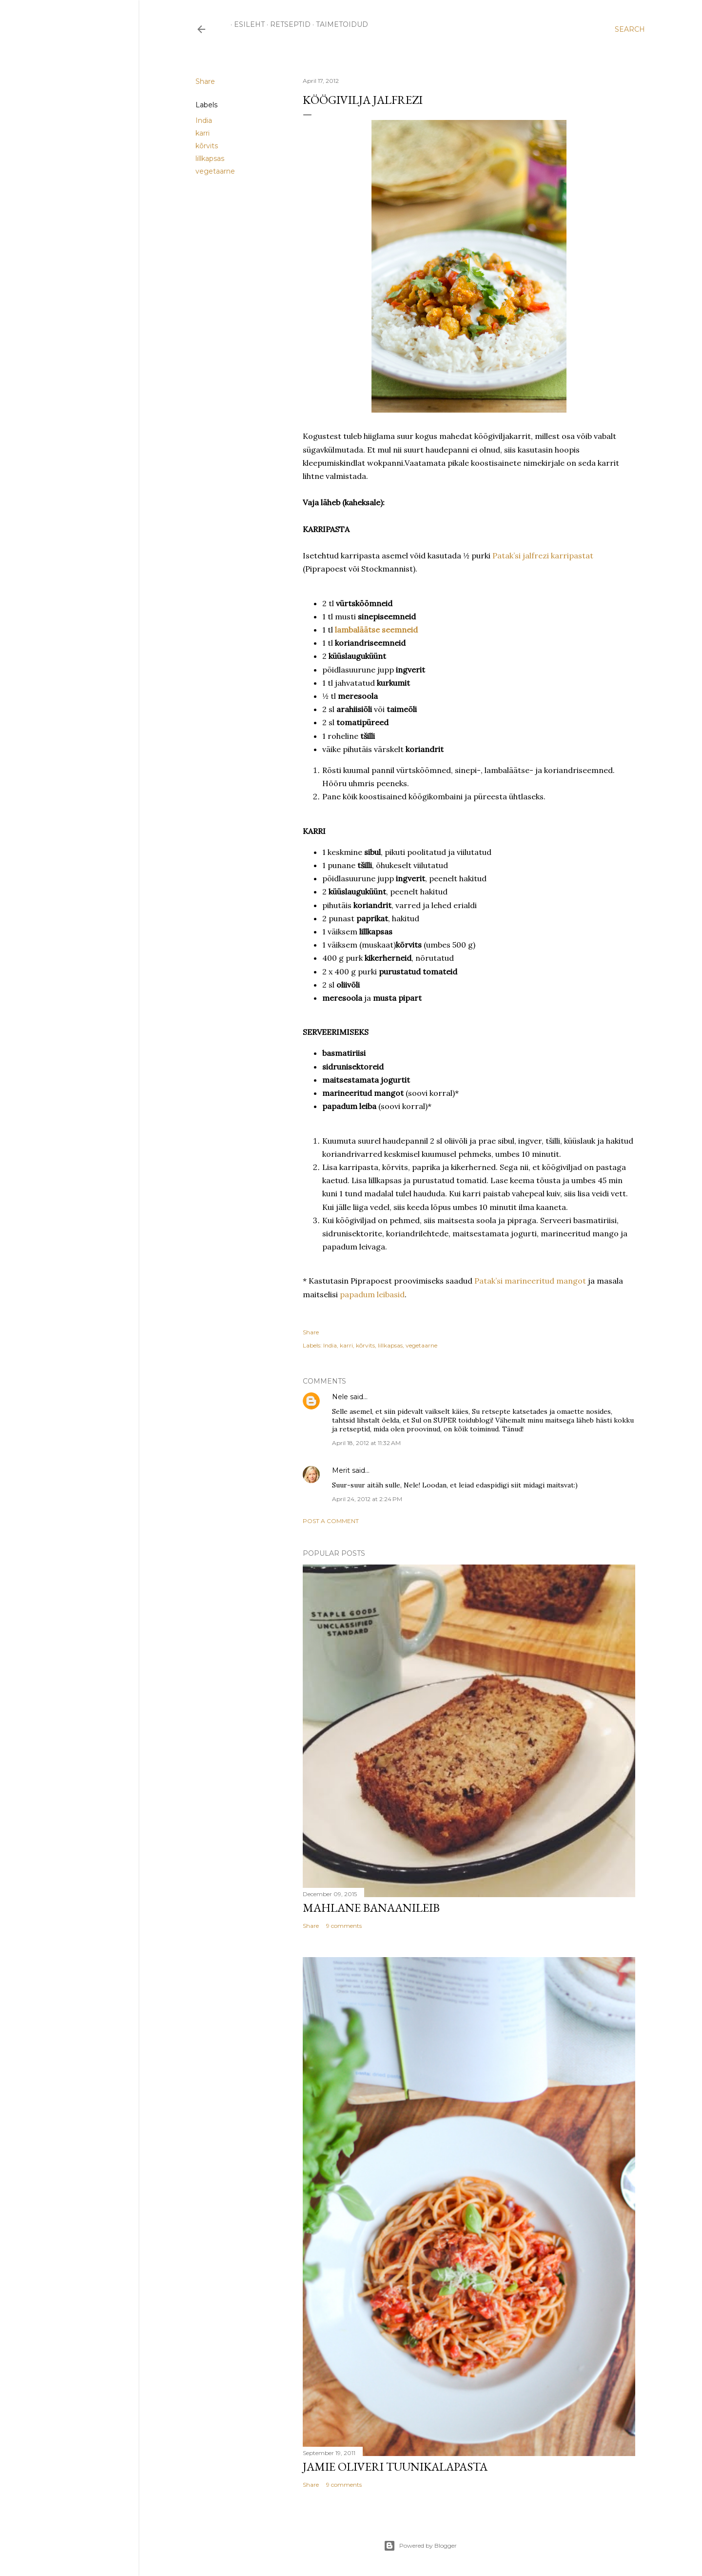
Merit (341, 1470)
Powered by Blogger (420, 2546)
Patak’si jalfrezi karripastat (542, 555)
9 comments (344, 1925)
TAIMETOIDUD (338, 24)
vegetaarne (215, 171)
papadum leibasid (372, 1294)
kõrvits (206, 145)
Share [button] (205, 81)
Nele (340, 1396)
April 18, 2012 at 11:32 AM (366, 1443)
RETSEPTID (287, 24)
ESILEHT (246, 24)
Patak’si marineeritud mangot (530, 1281)
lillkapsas (209, 158)
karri (202, 133)
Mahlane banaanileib (371, 1907)
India (203, 120)
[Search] (630, 29)
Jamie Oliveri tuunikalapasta (395, 2466)
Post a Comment (331, 1521)
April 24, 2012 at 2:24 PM (367, 1499)
